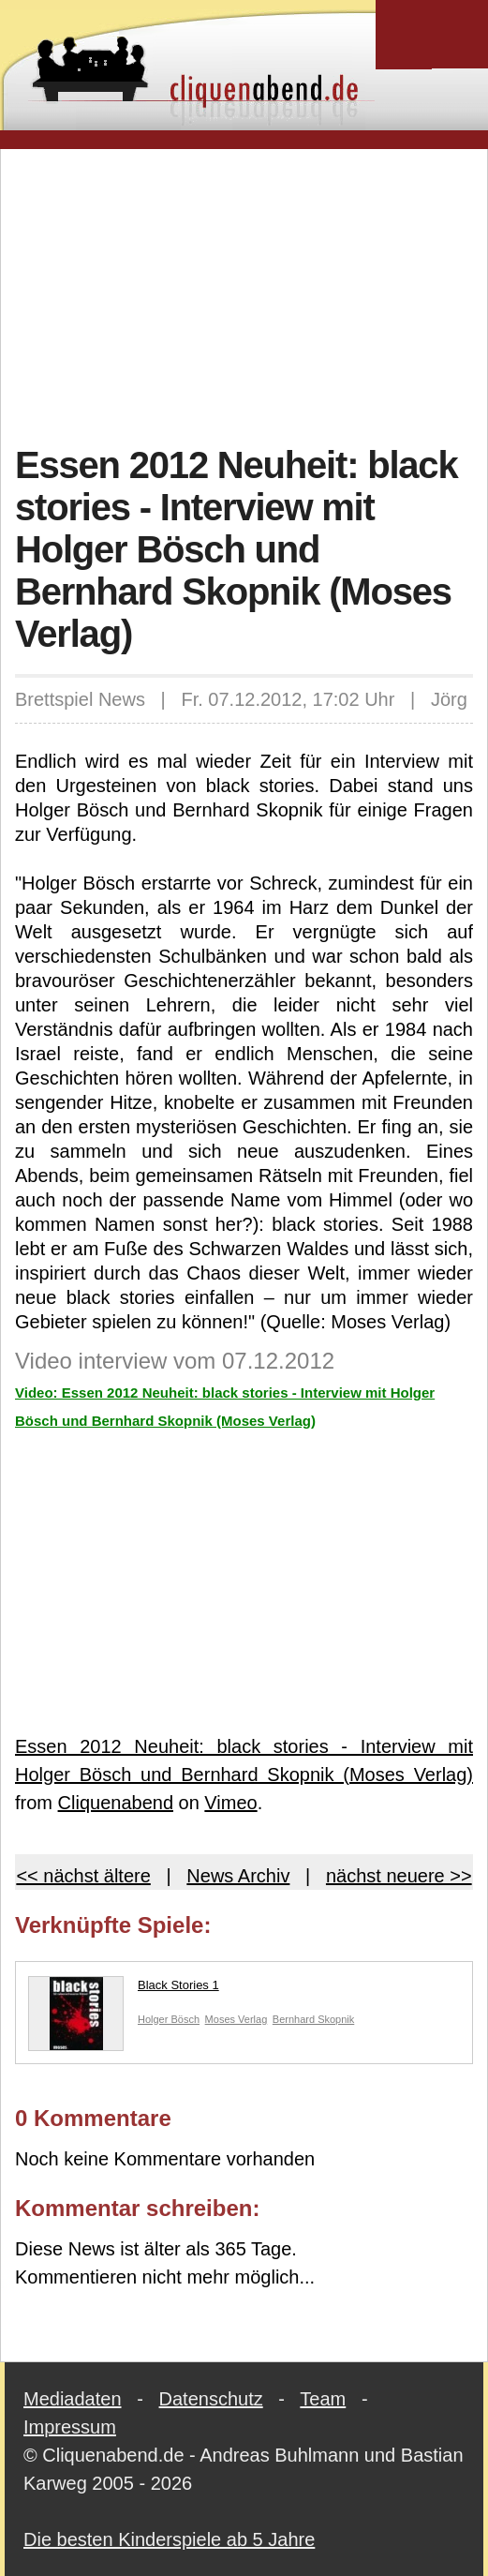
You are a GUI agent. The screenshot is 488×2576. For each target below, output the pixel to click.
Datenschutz (211, 2399)
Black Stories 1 (123, 1989)
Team (323, 2399)
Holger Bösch (169, 2019)
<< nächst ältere (83, 1875)
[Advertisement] (251, 294)
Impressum (69, 2427)
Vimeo (230, 1802)
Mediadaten (72, 2399)
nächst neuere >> (399, 1875)
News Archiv (237, 1875)
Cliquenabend (115, 1802)
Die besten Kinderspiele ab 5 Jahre (169, 2539)
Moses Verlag (236, 2019)
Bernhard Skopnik (313, 2019)
